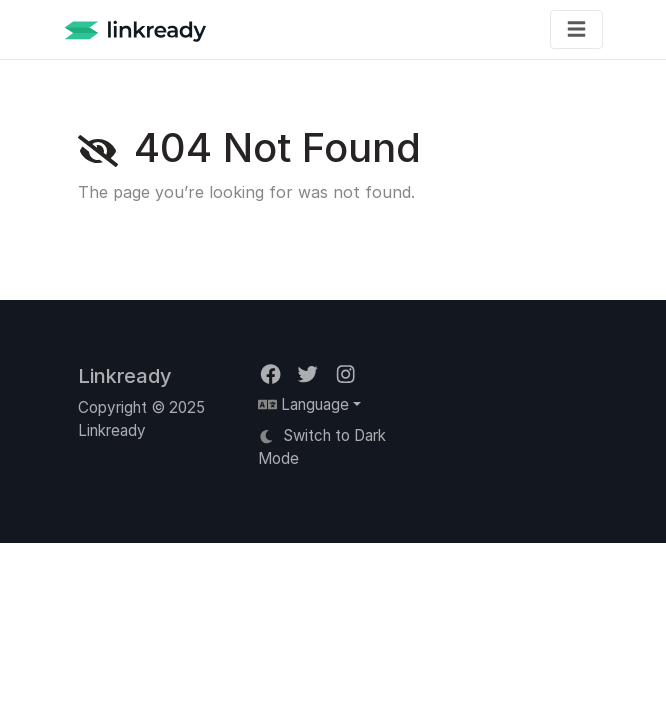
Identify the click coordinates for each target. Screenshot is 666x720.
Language (303, 404)
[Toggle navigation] (576, 29)
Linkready (125, 376)
